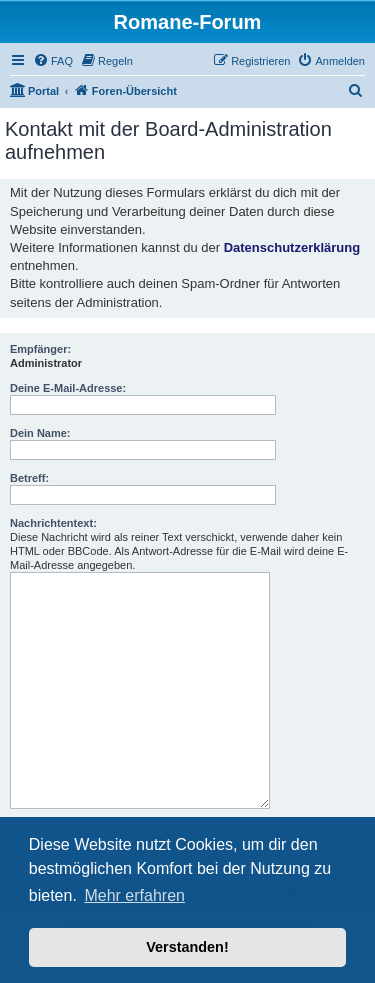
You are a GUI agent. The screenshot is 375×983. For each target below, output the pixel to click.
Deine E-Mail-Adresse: (68, 388)
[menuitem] (53, 61)
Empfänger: (40, 349)
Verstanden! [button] (187, 947)
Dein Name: (40, 433)
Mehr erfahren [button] (134, 895)
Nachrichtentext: (53, 523)
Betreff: (29, 478)
